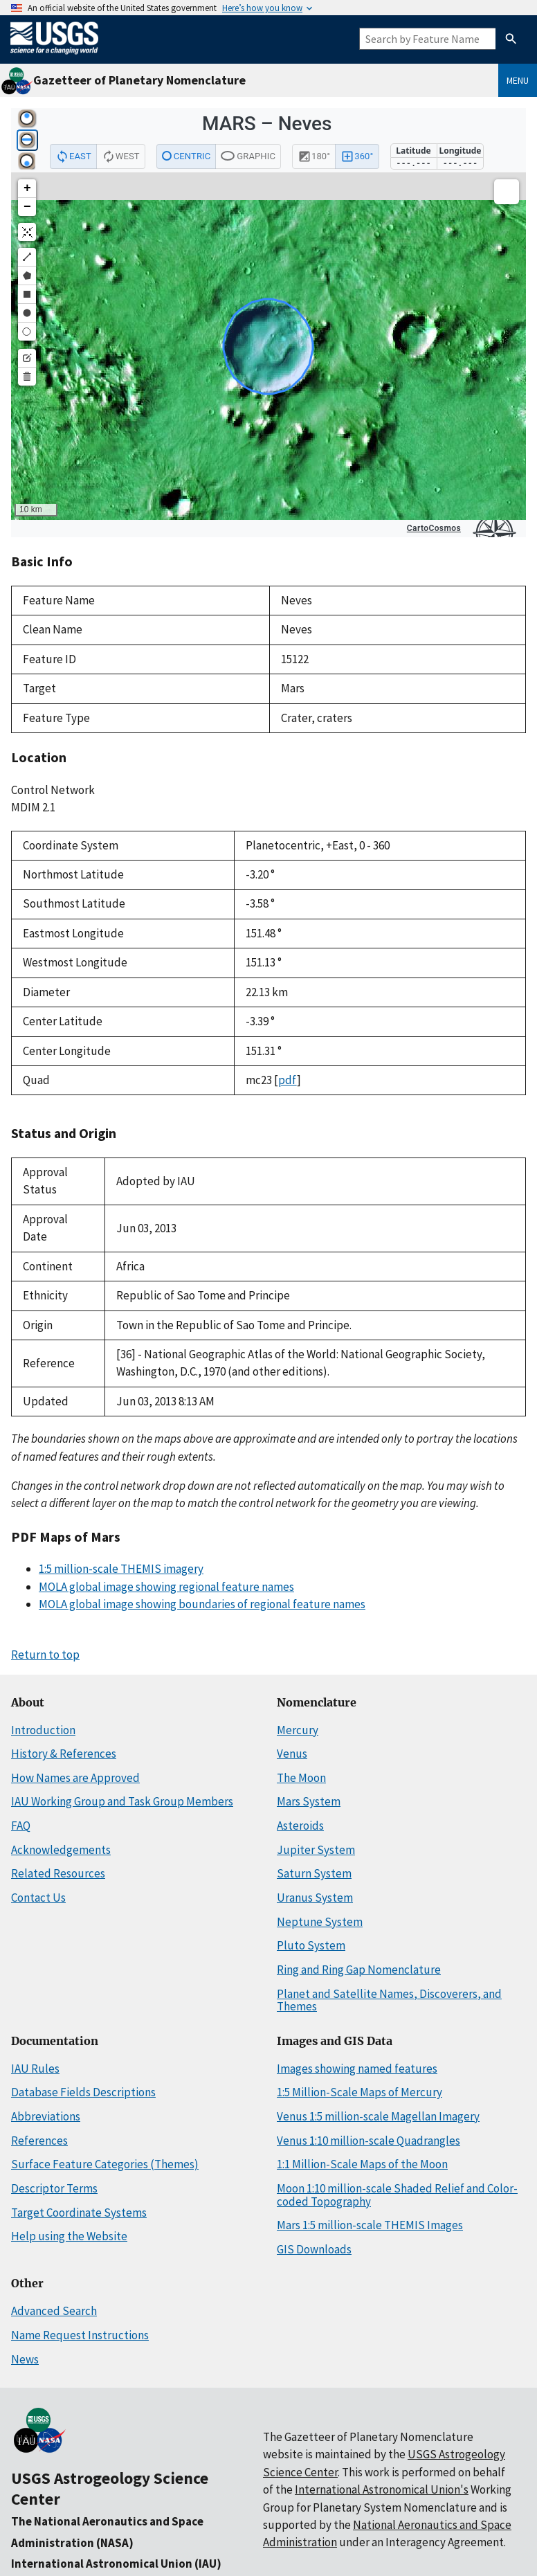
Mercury (297, 1730)
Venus (292, 1753)
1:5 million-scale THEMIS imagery (121, 1568)
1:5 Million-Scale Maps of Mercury (359, 2092)
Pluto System (311, 1945)
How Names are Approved (75, 1777)
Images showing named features (357, 2068)
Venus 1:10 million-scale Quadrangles (368, 2140)
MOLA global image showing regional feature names (166, 1586)
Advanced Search (54, 2310)
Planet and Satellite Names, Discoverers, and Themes (389, 2000)
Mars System (308, 1801)
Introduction (43, 1730)
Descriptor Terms (54, 2188)
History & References (63, 1753)
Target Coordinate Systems (79, 2212)
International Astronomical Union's (381, 2489)
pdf (287, 1080)
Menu (518, 80)
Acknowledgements (61, 1849)
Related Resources (58, 1873)
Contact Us (38, 1897)
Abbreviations (45, 2116)
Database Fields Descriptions (83, 2092)
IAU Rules (35, 2068)
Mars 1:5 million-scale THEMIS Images (370, 2225)
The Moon (301, 1777)
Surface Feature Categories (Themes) (105, 2164)
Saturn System (314, 1873)
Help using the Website (69, 2236)
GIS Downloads (314, 2249)
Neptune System (320, 1921)
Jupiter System (316, 1849)
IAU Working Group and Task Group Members (122, 1801)
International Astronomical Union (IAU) (116, 2563)
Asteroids (300, 1825)
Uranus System (315, 1897)
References (39, 2140)
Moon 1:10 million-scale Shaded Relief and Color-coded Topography (397, 2195)
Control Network (53, 790)
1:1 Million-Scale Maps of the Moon (362, 2164)
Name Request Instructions (80, 2335)
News (25, 2359)
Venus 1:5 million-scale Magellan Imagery (378, 2116)
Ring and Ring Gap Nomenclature (359, 1969)
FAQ (20, 1825)
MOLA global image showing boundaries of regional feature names (202, 1604)
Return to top (45, 1654)
